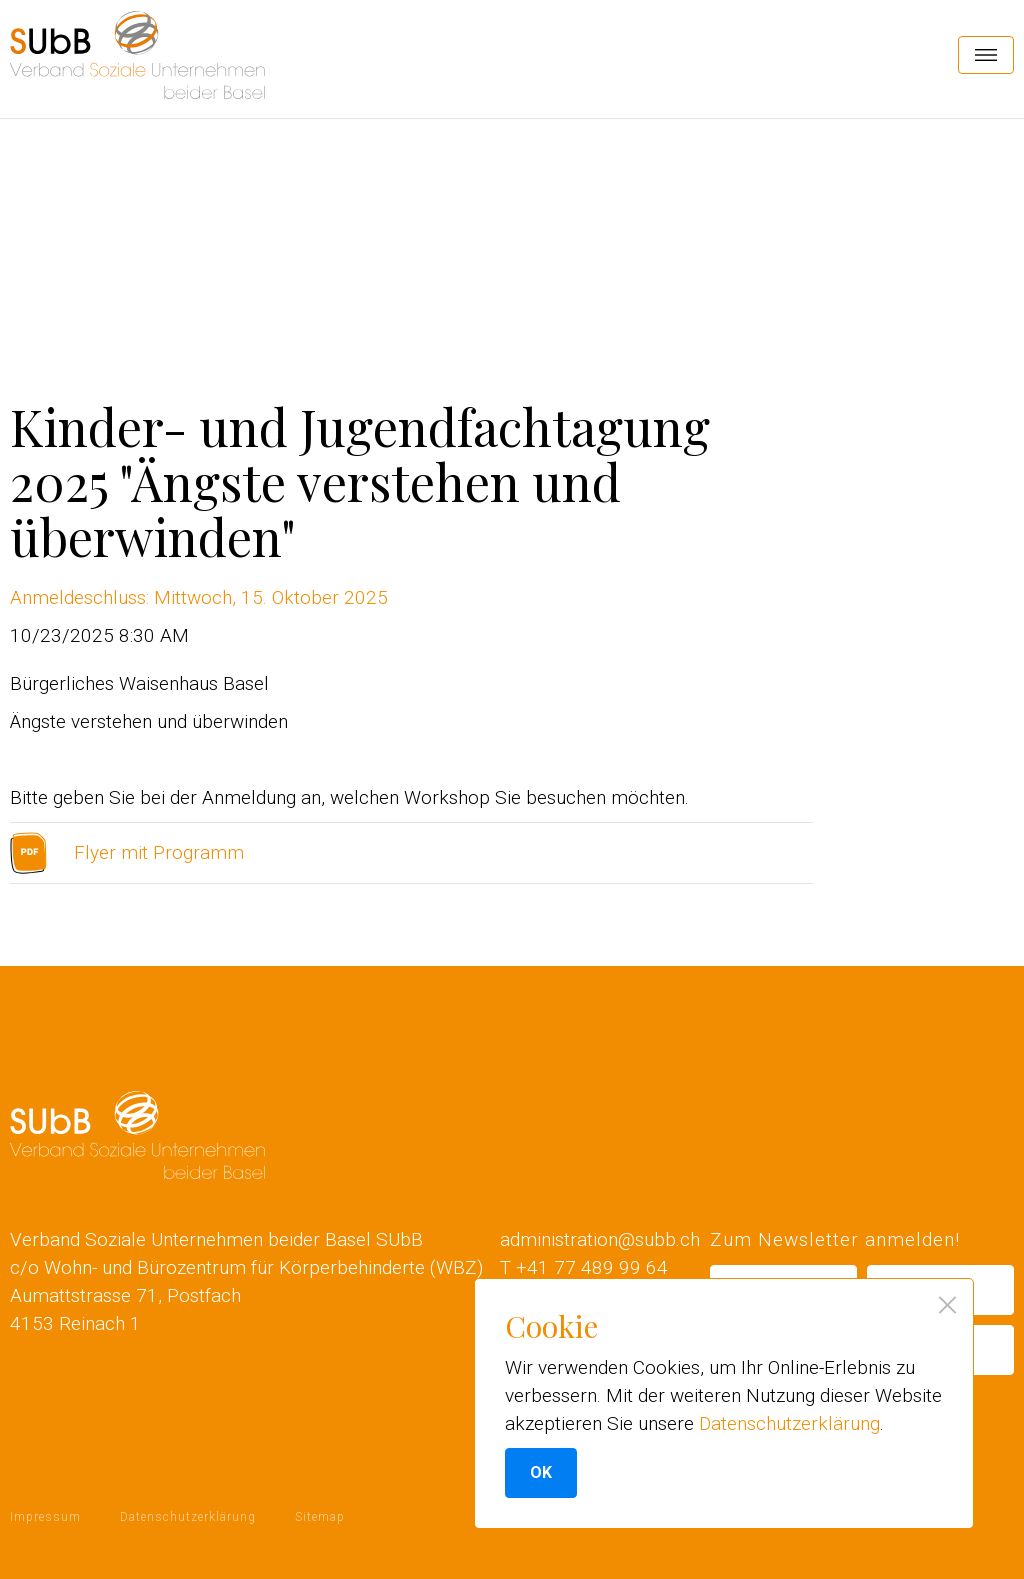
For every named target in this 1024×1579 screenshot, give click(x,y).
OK (541, 1472)
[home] (137, 55)
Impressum (45, 1517)
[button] (986, 55)
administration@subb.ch (600, 1239)
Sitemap (320, 1517)
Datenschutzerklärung (188, 1517)
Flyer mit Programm (159, 852)
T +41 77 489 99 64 (584, 1267)
